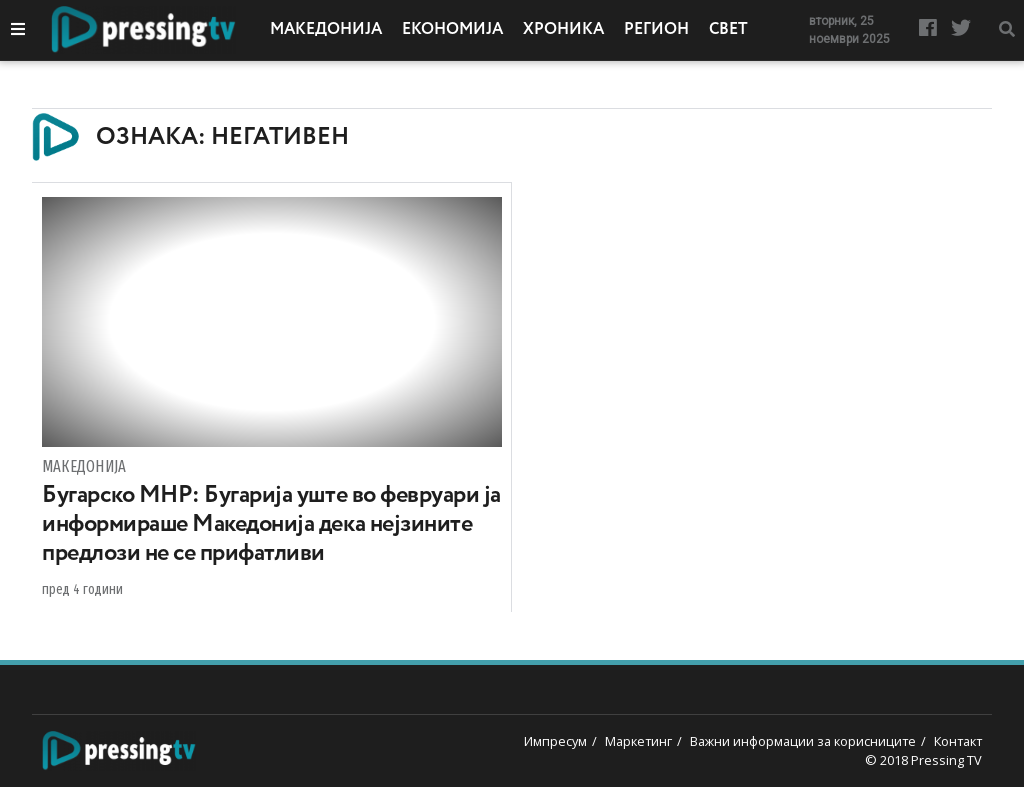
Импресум (555, 741)
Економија (452, 30)
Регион (656, 30)
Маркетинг (638, 741)
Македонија (326, 30)
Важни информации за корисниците (803, 741)
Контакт (958, 741)
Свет (728, 30)
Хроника (563, 30)
